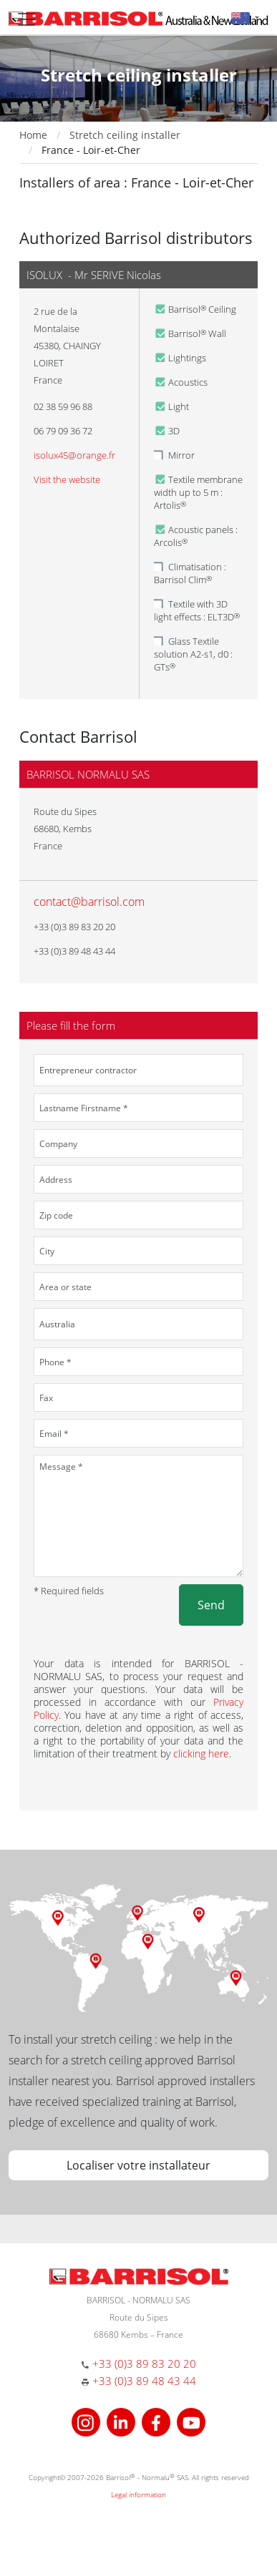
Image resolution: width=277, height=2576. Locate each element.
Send (211, 1605)
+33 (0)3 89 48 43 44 (144, 2380)
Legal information (138, 2494)
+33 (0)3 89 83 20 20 (144, 2363)
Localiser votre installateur (138, 2165)
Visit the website (67, 479)
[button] (245, 17)
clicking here (201, 1753)
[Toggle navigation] (26, 19)
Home (33, 135)
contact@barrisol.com (89, 901)
